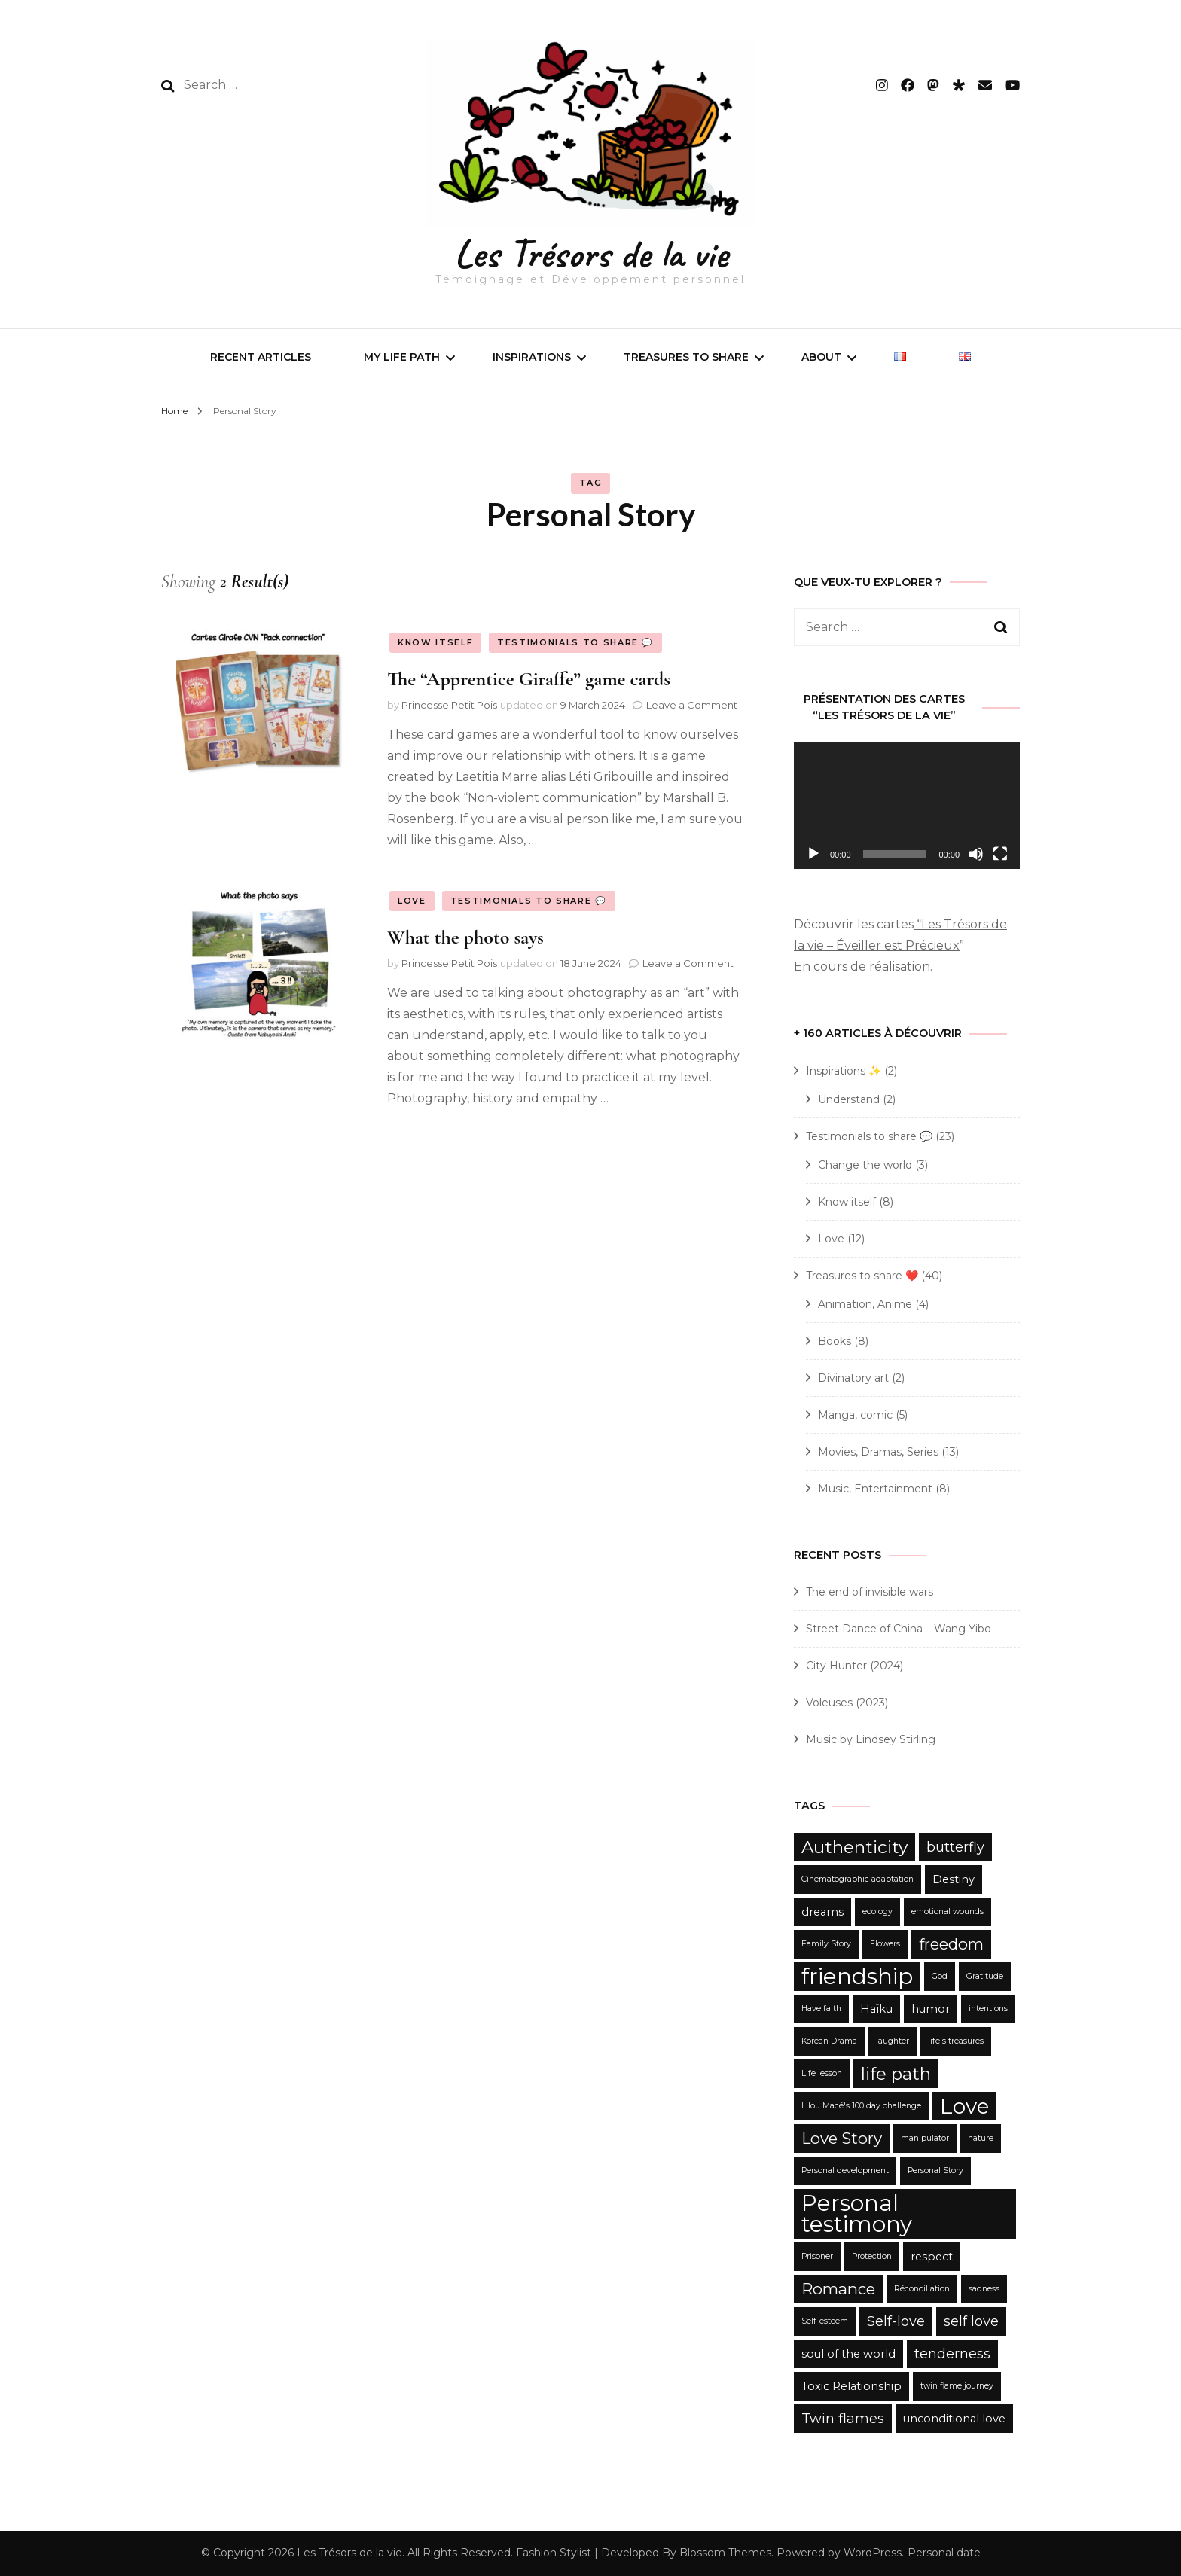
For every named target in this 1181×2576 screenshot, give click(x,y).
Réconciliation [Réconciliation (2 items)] (922, 2289)
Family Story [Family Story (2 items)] (826, 1944)
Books (834, 1341)
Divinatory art (853, 1378)
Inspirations (532, 357)
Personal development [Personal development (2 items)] (845, 2170)
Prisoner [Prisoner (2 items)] (817, 2256)
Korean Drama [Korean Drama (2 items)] (829, 2041)
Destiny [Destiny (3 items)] (953, 1879)
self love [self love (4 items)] (971, 2321)
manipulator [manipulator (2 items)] (925, 2138)
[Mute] (976, 853)
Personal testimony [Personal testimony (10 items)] (856, 2213)
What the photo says (465, 937)
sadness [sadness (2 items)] (984, 2289)
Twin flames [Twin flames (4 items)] (842, 2418)
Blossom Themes (725, 2552)
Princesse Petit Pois (449, 705)
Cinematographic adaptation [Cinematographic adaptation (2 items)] (857, 1879)
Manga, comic (855, 1415)
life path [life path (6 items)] (896, 2073)
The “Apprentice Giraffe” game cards (528, 678)
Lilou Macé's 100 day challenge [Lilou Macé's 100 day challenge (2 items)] (861, 2106)
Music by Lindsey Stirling (870, 1739)
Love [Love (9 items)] (964, 2106)
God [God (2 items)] (940, 1976)
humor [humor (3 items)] (930, 2009)
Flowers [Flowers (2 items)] (885, 1944)
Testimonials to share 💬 (575, 642)
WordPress (873, 2552)
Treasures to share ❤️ (862, 1275)
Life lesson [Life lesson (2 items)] (821, 2073)
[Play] (813, 853)
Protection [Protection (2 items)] (872, 2256)
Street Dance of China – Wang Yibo (898, 1629)
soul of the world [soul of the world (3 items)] (848, 2354)
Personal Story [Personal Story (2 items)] (935, 2170)
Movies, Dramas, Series (878, 1452)
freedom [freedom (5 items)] (951, 1943)
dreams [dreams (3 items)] (822, 1912)
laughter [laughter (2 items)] (892, 2041)
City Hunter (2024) (854, 1665)
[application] (907, 805)
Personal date (944, 2552)
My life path (402, 357)
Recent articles (260, 357)
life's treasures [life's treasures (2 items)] (956, 2041)
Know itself (435, 642)
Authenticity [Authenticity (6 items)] (854, 1847)
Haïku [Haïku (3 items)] (876, 2009)
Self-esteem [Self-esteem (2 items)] (824, 2321)
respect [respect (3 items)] (932, 2257)
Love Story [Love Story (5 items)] (841, 2138)
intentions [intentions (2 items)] (988, 2009)
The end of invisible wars (869, 1592)
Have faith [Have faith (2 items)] (821, 2009)
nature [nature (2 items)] (980, 2138)
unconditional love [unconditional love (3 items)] (954, 2418)
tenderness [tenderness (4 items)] (952, 2354)
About (821, 357)
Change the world (865, 1165)
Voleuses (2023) (847, 1702)
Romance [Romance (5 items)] (838, 2288)
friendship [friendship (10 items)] (857, 1976)
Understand (849, 1099)
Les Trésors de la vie (591, 253)
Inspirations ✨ (843, 1071)
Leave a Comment (691, 705)
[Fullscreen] (1000, 853)
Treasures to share (686, 357)
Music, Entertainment (875, 1488)
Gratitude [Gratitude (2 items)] (984, 1976)
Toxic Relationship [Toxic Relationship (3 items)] (851, 2386)
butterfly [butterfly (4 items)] (955, 1847)
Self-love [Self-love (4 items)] (896, 2321)
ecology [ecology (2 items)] (877, 1911)
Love (412, 900)
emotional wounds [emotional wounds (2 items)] (947, 1911)
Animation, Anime (865, 1304)
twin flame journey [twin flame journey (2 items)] (956, 2386)
